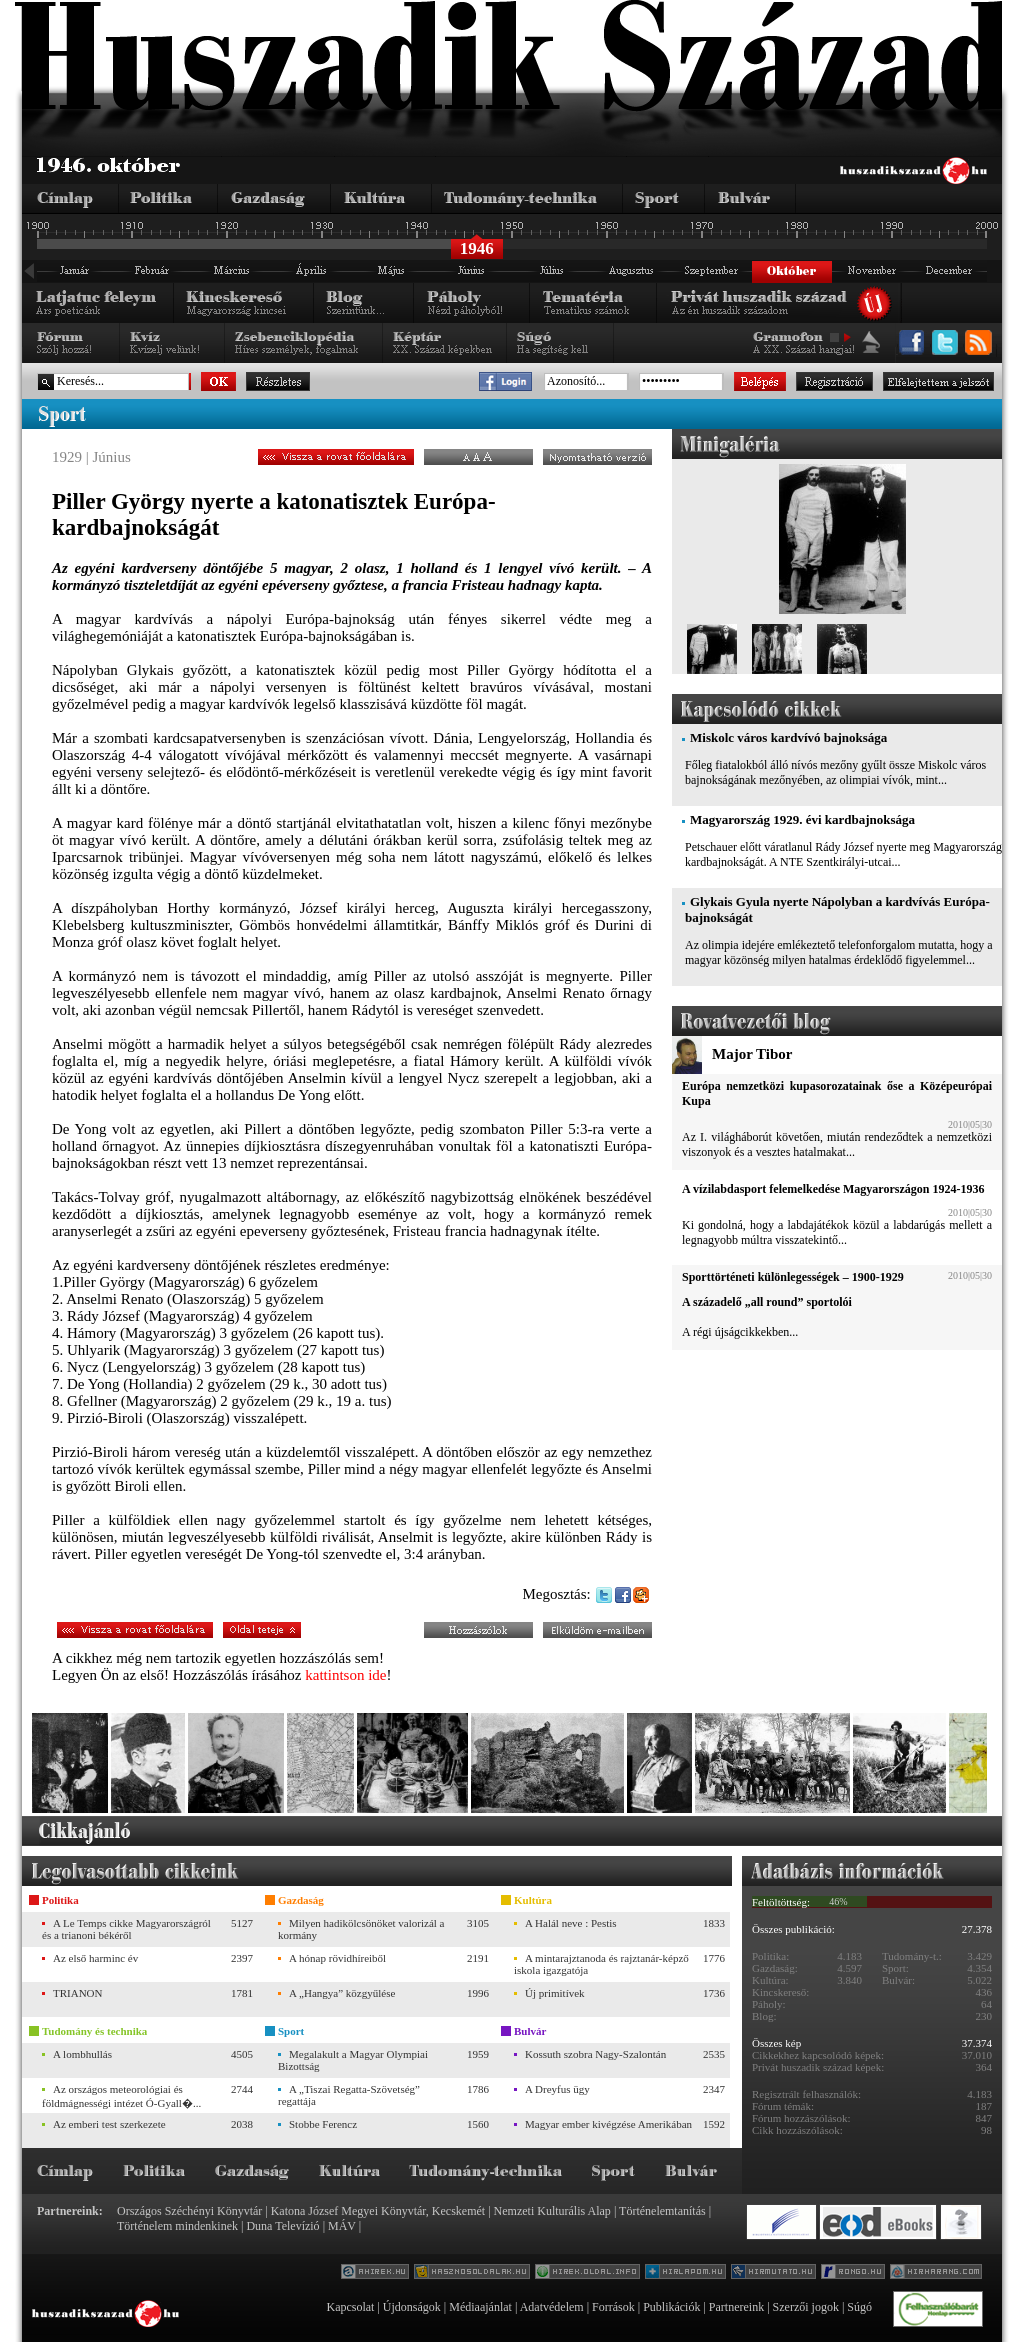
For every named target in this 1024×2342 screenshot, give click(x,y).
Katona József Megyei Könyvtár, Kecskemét (378, 2211)
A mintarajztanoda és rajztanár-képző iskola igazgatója (601, 1964)
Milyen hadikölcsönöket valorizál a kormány (361, 1929)
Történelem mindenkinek (177, 2226)
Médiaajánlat (480, 2307)
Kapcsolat (350, 2307)
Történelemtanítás (662, 2211)
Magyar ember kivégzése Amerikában (608, 2124)
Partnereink (736, 2307)
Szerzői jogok (806, 2307)
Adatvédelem (552, 2307)
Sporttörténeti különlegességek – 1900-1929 (793, 1277)
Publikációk (671, 2307)
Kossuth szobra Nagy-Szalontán (595, 2054)
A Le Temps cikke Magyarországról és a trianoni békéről (126, 1929)
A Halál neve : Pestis (571, 1923)
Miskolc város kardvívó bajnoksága (788, 737)
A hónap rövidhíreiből (337, 1958)
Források (613, 2307)
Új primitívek (555, 1993)
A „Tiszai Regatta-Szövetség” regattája (349, 2095)
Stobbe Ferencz (323, 2124)
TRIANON (78, 1993)
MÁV (342, 2226)
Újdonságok (412, 2307)
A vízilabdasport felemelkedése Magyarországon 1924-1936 (833, 1189)
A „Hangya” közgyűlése (342, 1993)
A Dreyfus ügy (557, 2089)
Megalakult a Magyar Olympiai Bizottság (353, 2060)
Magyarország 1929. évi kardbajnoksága (802, 819)
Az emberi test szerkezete (109, 2124)
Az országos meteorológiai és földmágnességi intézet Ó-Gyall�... (121, 2096)
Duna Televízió (282, 2226)
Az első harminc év (95, 1958)
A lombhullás (82, 2054)
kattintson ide (345, 1675)
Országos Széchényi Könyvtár (189, 2211)
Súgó (859, 2307)
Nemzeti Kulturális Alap (552, 2211)
